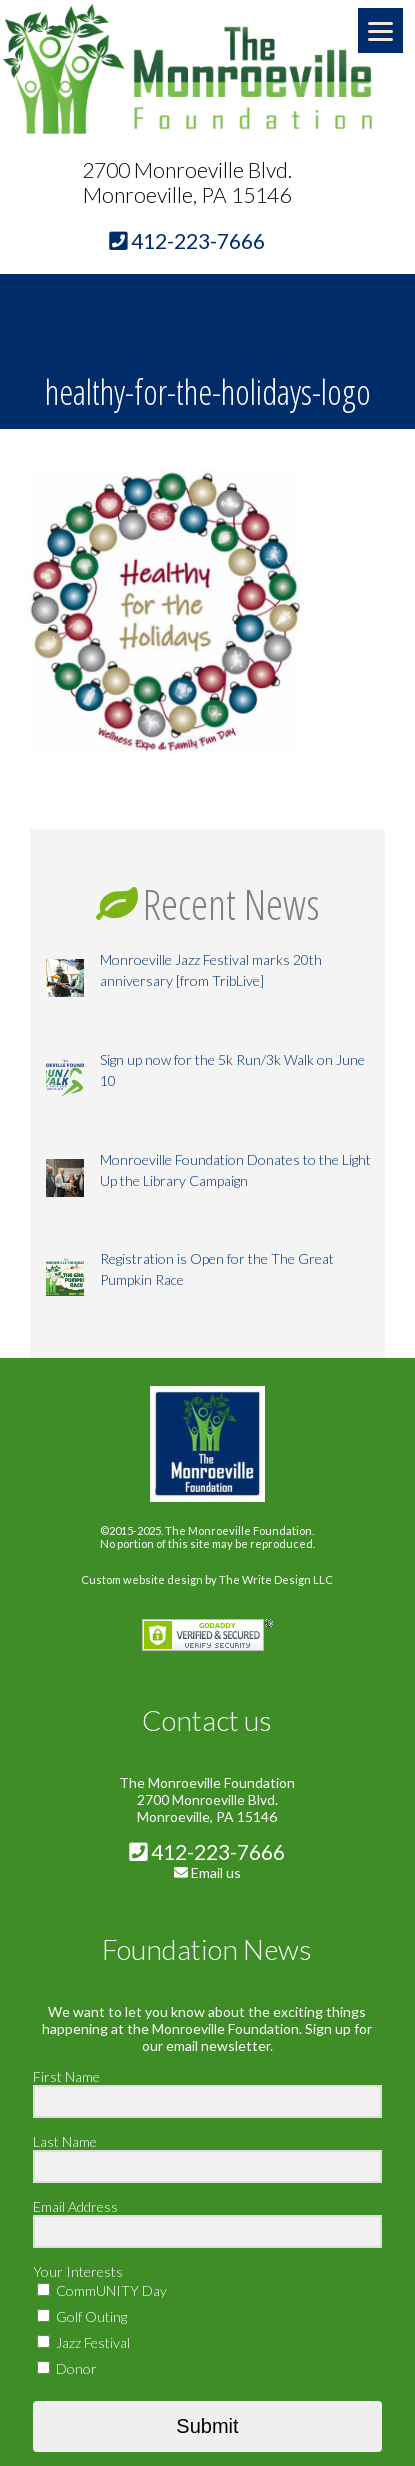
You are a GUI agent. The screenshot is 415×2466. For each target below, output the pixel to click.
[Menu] (380, 30)
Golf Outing (82, 2316)
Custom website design (142, 1579)
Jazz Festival (83, 2342)
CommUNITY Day (102, 2290)
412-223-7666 (207, 1851)
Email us (216, 1872)
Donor (67, 2368)
